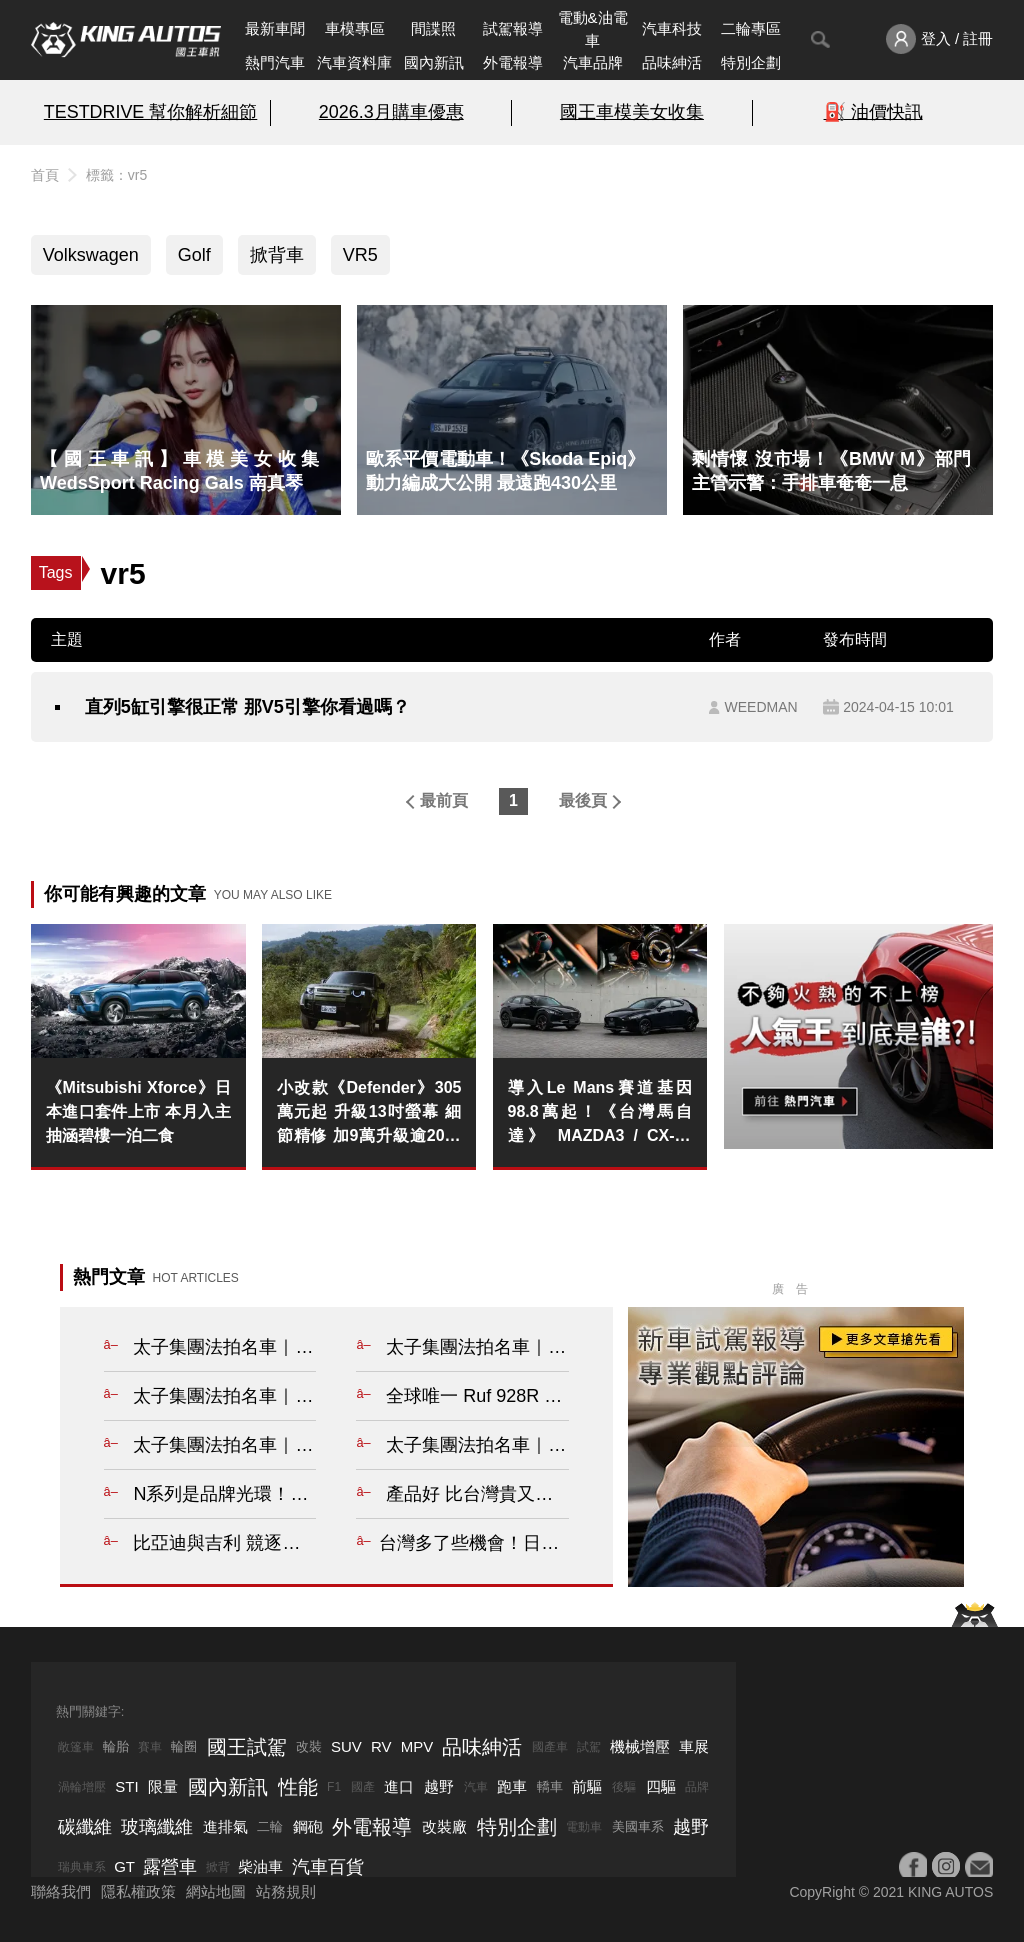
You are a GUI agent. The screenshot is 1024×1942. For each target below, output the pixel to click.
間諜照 (433, 28)
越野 (439, 1786)
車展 (694, 1746)
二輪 (270, 1826)
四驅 (661, 1786)
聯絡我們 (61, 1891)
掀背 (218, 1867)
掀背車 (277, 255)
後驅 (624, 1787)
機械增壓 (640, 1746)
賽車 (150, 1747)
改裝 (309, 1746)
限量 (163, 1786)
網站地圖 (216, 1891)
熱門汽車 (275, 62)
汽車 (476, 1787)
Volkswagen (91, 255)
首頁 (45, 175)
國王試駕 (247, 1747)
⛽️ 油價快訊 (873, 112)
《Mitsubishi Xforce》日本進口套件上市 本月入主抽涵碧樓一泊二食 (138, 1111)
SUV (346, 1746)
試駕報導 (513, 28)
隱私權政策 (138, 1891)
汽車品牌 (593, 62)
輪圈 (184, 1746)
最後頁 (583, 800)
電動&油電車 (593, 29)
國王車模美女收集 (632, 112)
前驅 (587, 1786)
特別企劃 (751, 62)
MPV (417, 1746)
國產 (363, 1787)
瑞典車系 (82, 1867)
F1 (334, 1787)
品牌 (697, 1787)
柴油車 (260, 1866)
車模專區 (355, 28)
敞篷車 (76, 1747)
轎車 (550, 1786)
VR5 (360, 255)
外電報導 (513, 62)
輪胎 (116, 1746)
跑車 (512, 1786)
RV (381, 1746)
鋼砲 (308, 1826)
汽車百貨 (328, 1867)
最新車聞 (275, 28)
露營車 (170, 1867)
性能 (298, 1787)
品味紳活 (672, 62)
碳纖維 (85, 1827)
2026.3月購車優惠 (391, 112)
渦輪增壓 (82, 1787)
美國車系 (638, 1826)
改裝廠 (444, 1826)
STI (126, 1786)
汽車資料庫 (354, 62)
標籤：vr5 (116, 175)
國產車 (550, 1747)
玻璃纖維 (157, 1827)
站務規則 (286, 1891)
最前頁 (444, 800)
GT (124, 1866)
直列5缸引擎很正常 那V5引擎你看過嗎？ (247, 707)
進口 (399, 1786)
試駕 (589, 1747)
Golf (194, 255)
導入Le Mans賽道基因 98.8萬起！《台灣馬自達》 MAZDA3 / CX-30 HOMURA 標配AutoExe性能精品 (600, 1113)
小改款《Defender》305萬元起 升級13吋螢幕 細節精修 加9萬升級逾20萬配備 (369, 1113)
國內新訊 (434, 62)
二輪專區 (751, 28)
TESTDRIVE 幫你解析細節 (150, 112)
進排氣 (225, 1826)
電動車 (584, 1827)
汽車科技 (672, 28)
